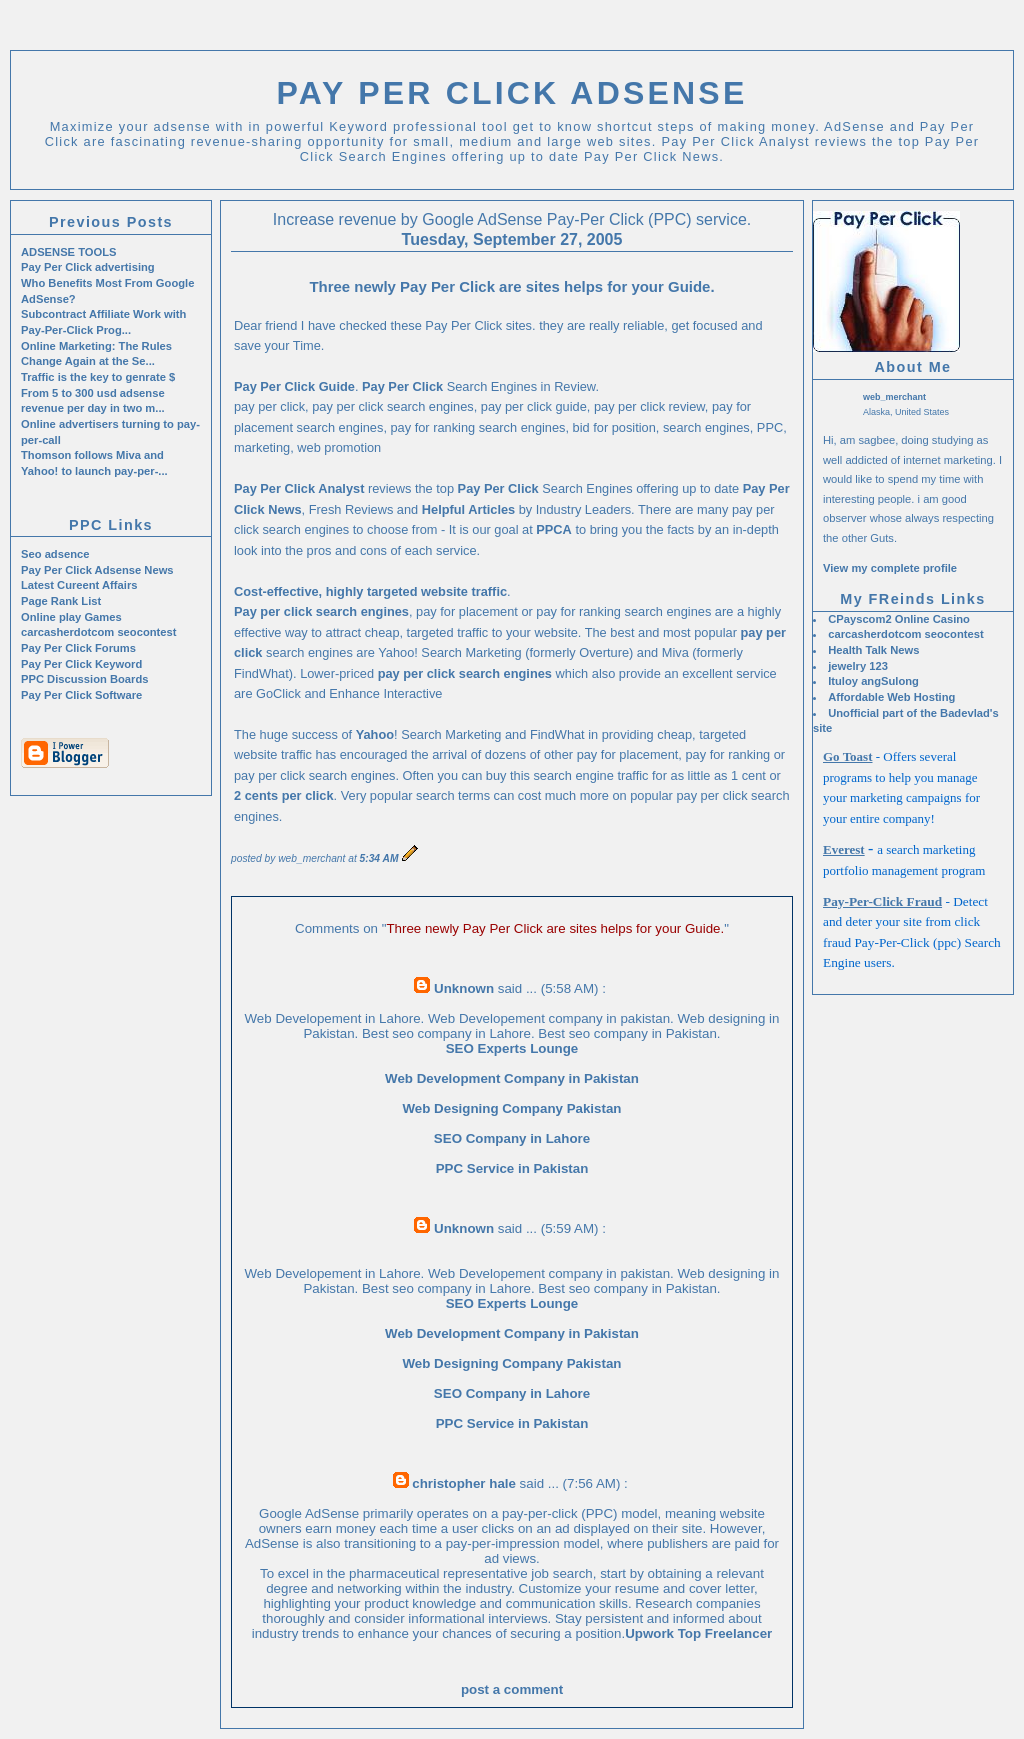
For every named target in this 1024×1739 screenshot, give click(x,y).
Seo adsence (55, 554)
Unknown (464, 988)
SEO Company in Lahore (512, 1138)
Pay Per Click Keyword (81, 664)
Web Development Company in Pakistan (512, 1078)
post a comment (512, 1689)
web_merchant (894, 397)
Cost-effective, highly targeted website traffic (370, 591)
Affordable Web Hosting (891, 697)
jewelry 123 (858, 666)
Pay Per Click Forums (78, 648)
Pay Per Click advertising (88, 267)
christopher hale (464, 1483)
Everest (844, 849)
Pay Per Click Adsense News (97, 570)
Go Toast (848, 756)
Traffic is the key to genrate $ (98, 377)
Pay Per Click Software (81, 695)
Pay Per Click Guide (294, 386)
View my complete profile (890, 568)
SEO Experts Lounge (512, 1048)
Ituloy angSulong (873, 681)
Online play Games (71, 617)
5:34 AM (379, 858)
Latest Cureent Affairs (79, 585)
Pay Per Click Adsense (512, 93)
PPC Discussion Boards (84, 679)
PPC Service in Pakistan (512, 1168)
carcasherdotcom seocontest (905, 634)
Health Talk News (873, 650)
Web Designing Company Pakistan (512, 1108)
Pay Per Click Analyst (299, 488)
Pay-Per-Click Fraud (882, 901)
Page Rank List (61, 601)
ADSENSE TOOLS (69, 252)
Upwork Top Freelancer (698, 1633)
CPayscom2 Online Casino (899, 619)
